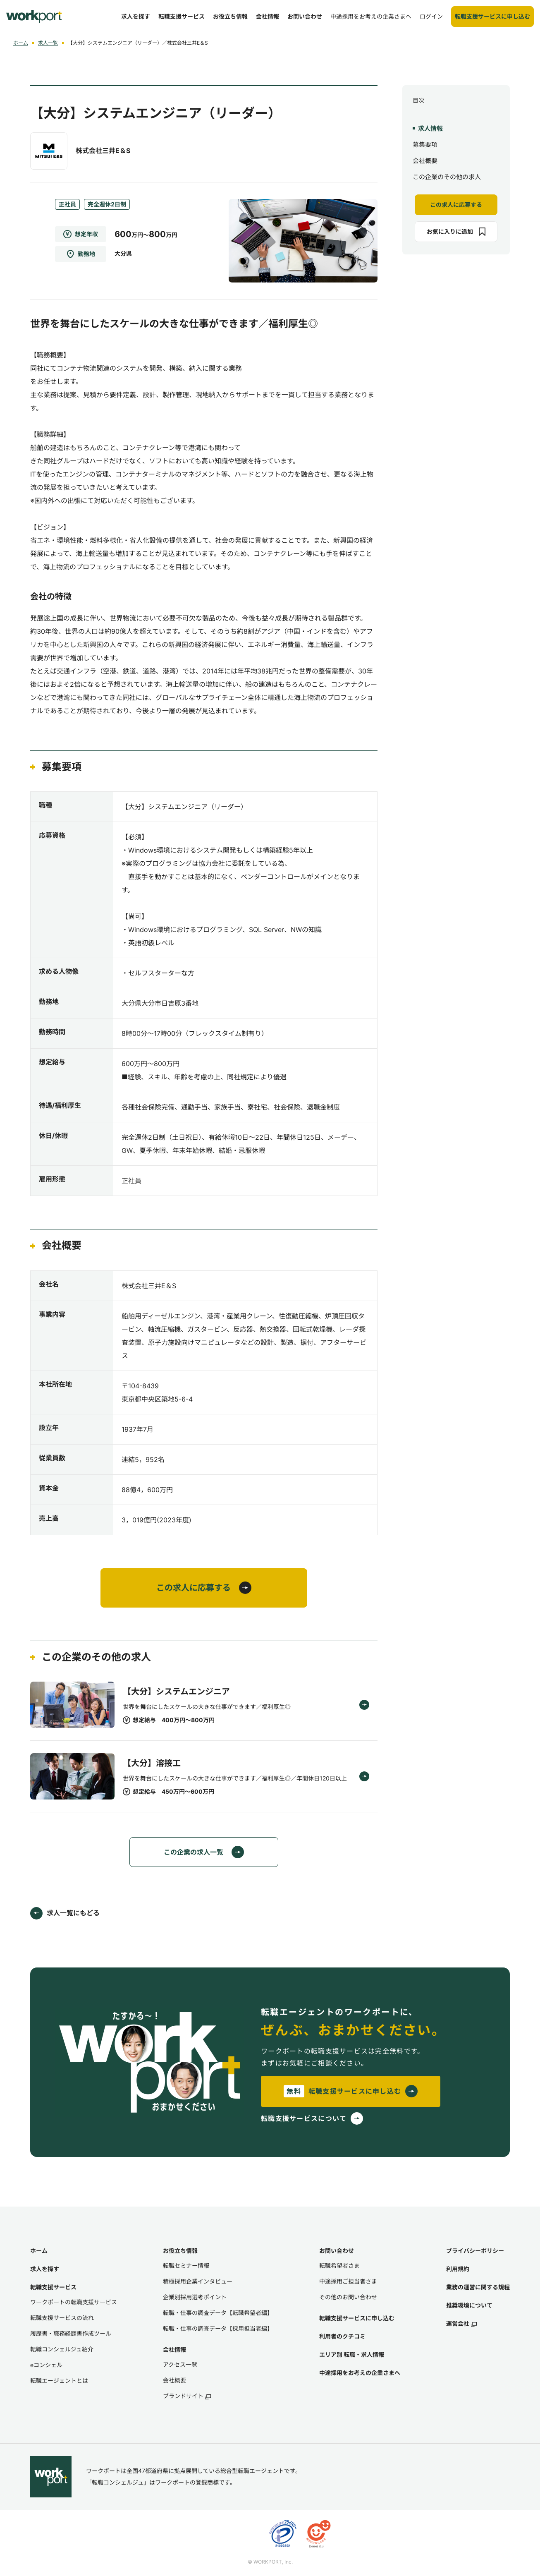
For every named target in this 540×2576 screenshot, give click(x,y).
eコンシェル (46, 2364)
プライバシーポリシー (475, 2250)
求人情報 (430, 128)
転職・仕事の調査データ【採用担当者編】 (218, 2328)
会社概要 (425, 161)
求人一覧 (48, 43)
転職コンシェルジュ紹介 (61, 2349)
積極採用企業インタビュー (197, 2281)
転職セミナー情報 (186, 2265)
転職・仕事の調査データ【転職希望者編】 (218, 2312)
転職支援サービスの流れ (62, 2317)
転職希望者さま (339, 2265)
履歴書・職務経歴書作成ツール (70, 2333)
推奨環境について (469, 2305)
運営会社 (461, 2323)
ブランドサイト (187, 2395)
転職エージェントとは (59, 2380)
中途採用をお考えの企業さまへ (359, 2372)
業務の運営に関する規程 (478, 2287)
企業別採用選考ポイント (195, 2296)
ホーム (20, 43)
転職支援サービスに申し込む (356, 2318)
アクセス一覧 (180, 2364)
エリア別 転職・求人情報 (351, 2354)
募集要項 (425, 145)
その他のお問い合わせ (348, 2296)
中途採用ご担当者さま (348, 2281)
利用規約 (457, 2268)
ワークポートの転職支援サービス (73, 2301)
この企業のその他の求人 (447, 177)
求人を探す (44, 2268)
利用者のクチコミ (342, 2336)
